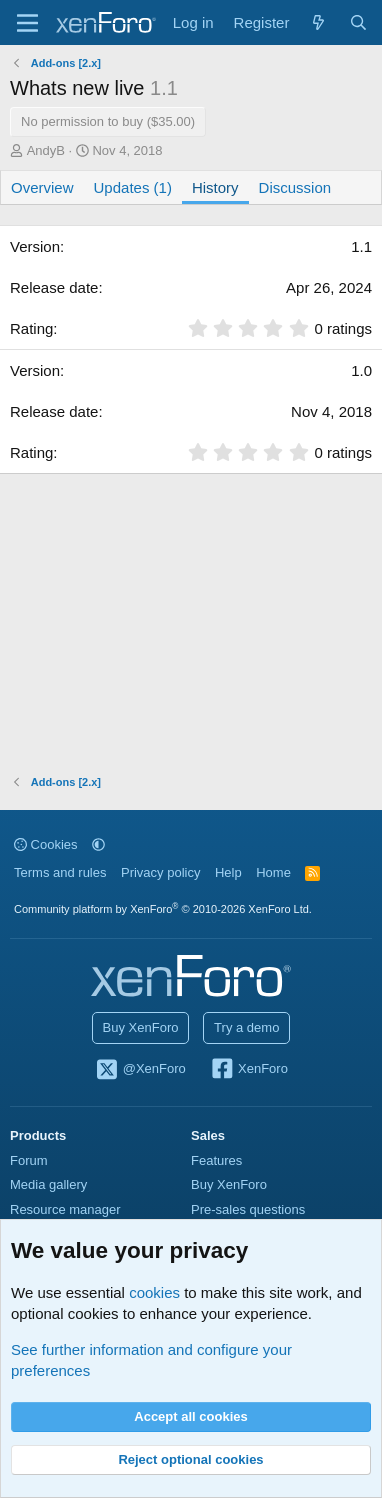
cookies (154, 1292)
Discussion (295, 187)
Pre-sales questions (248, 1209)
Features (216, 1160)
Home (273, 872)
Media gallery (48, 1184)
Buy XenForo (141, 1027)
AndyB (46, 150)
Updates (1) (133, 187)
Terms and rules (60, 872)
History (215, 187)
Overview (42, 187)
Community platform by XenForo (163, 909)
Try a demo (246, 1027)
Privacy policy (160, 872)
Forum (29, 1160)
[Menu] (27, 23)
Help (228, 872)
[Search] (358, 22)
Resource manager (65, 1209)
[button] (98, 844)
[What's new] (318, 22)
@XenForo (140, 1070)
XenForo (248, 1070)
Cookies (46, 844)
